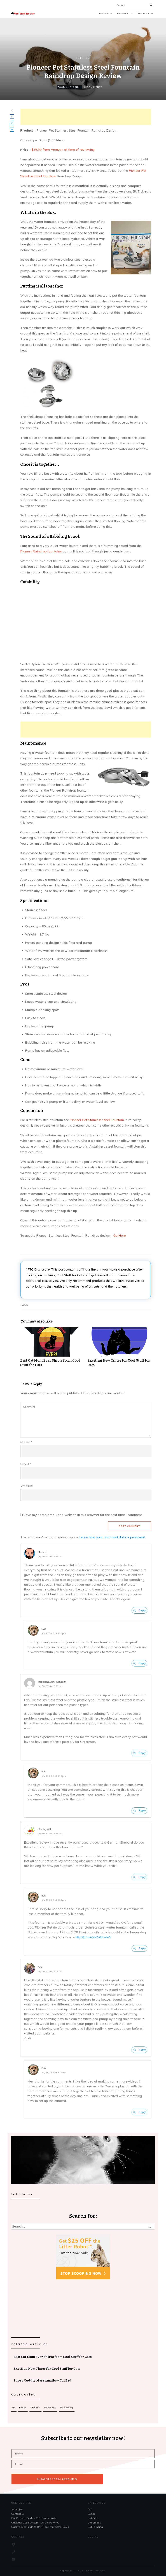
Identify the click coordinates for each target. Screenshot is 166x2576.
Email (26, 1464)
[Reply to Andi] (139, 2049)
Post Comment (129, 1526)
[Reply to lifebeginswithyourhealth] (139, 1753)
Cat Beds (35, 2407)
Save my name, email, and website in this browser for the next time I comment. (83, 1515)
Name (26, 1442)
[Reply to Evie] (139, 1663)
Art (13, 2407)
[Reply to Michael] (139, 1610)
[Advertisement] (85, 117)
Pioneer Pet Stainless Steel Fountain (97, 1120)
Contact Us (18, 2513)
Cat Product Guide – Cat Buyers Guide (33, 2518)
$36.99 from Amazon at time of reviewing (63, 150)
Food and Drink (69, 87)
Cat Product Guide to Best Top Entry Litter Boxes (40, 2526)
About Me (17, 2509)
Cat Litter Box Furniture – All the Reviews (35, 2522)
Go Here (119, 1235)
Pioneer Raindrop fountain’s (41, 551)
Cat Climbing (66, 2407)
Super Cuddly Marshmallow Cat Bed (83, 2380)
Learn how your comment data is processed (112, 1537)
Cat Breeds (50, 2407)
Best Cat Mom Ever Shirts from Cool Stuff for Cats (83, 2356)
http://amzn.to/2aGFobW (93, 1937)
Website (26, 1486)
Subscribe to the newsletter (57, 2479)
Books (22, 2407)
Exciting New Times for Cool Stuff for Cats (83, 2368)
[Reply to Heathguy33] (139, 1877)
